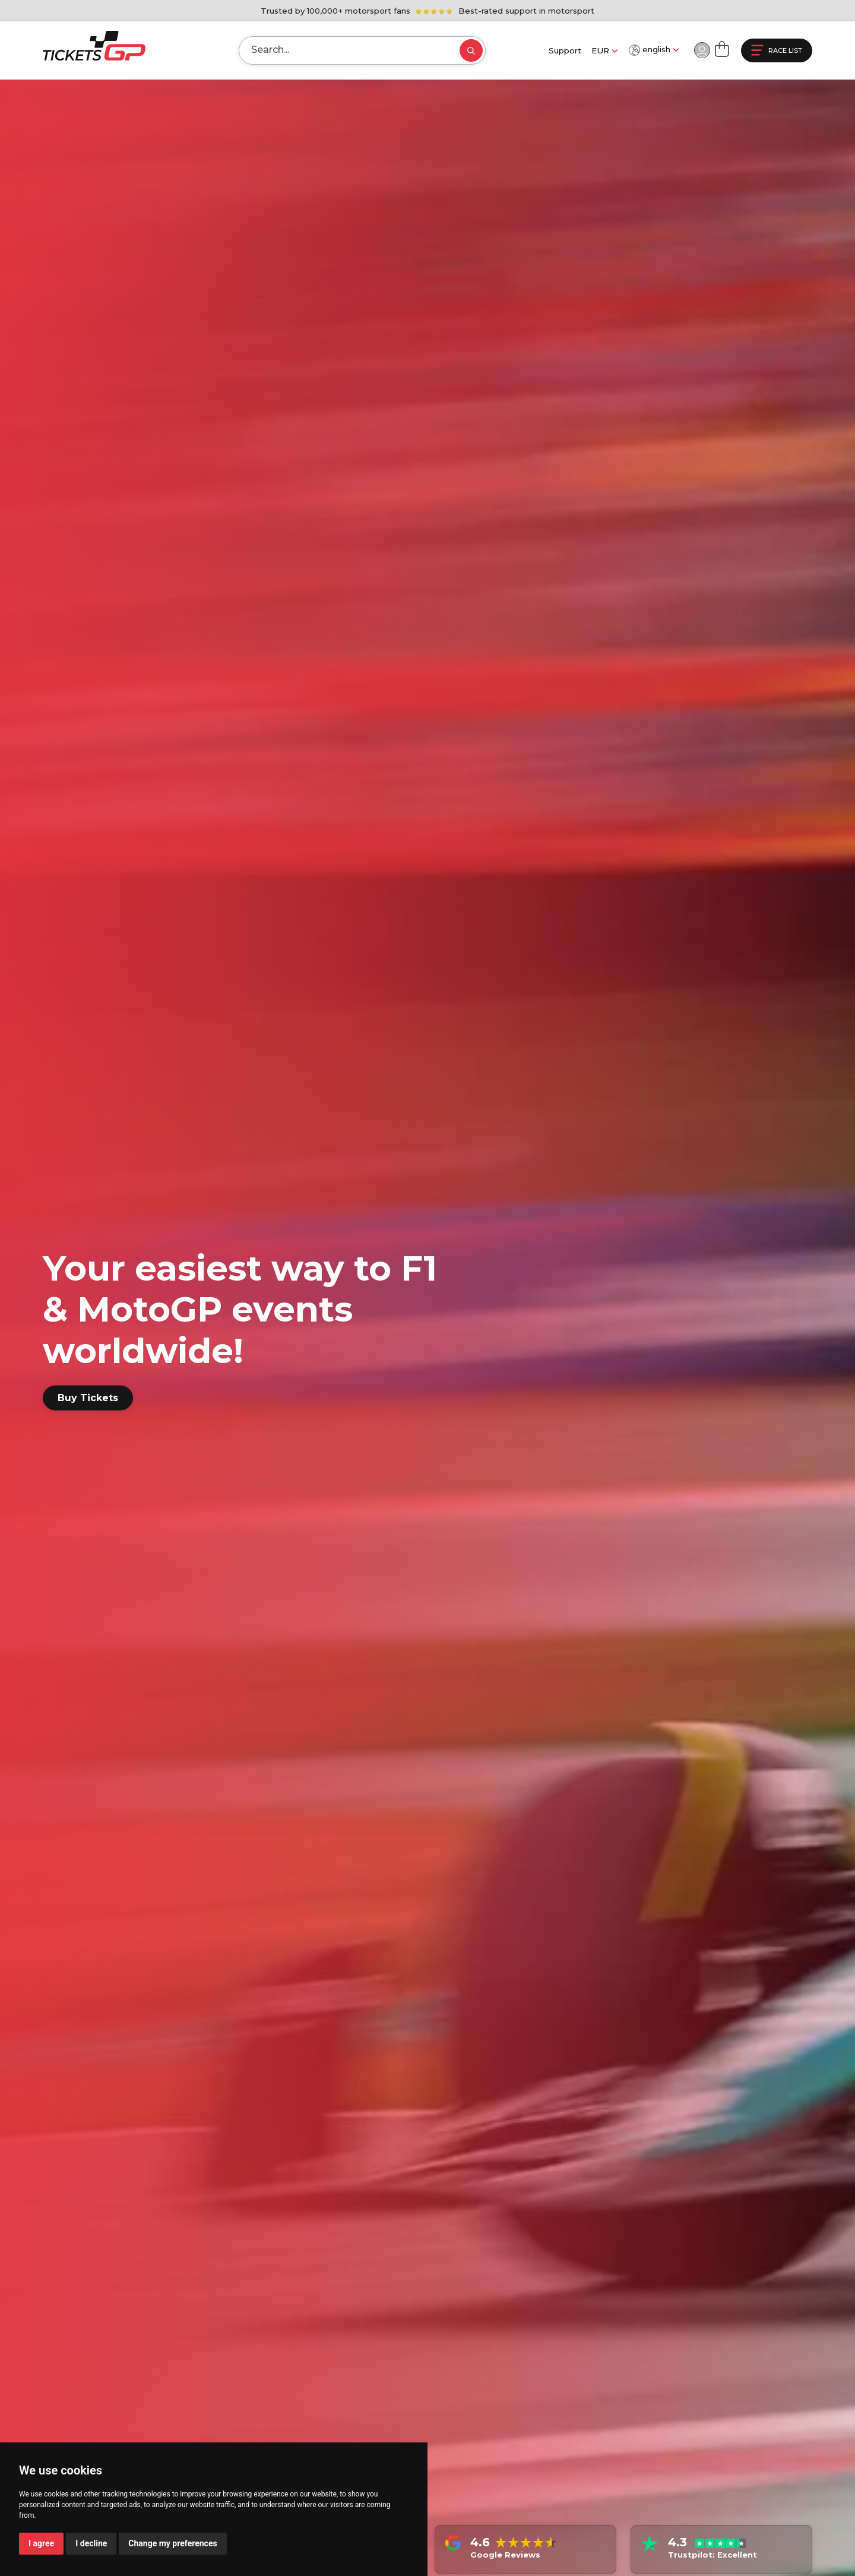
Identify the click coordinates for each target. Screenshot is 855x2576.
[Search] (339, 50)
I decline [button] (91, 2543)
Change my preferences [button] (172, 2543)
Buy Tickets (88, 1397)
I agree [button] (41, 2543)
